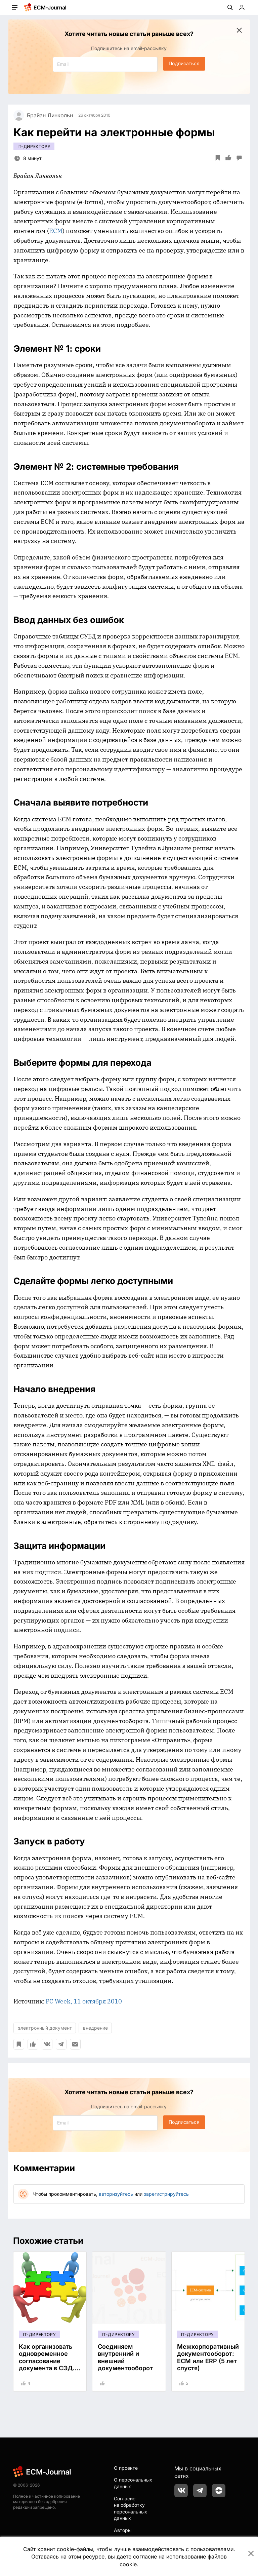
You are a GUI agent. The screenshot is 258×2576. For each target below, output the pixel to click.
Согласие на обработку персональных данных (130, 2508)
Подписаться (184, 63)
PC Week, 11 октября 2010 (84, 2001)
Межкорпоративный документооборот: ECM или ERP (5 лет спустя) (208, 2357)
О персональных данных (133, 2483)
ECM (55, 231)
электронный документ (45, 2028)
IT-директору (33, 146)
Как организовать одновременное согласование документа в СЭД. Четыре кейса (47, 2361)
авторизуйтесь (116, 2194)
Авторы (122, 2530)
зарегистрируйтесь (166, 2194)
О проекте (126, 2468)
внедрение (95, 2028)
